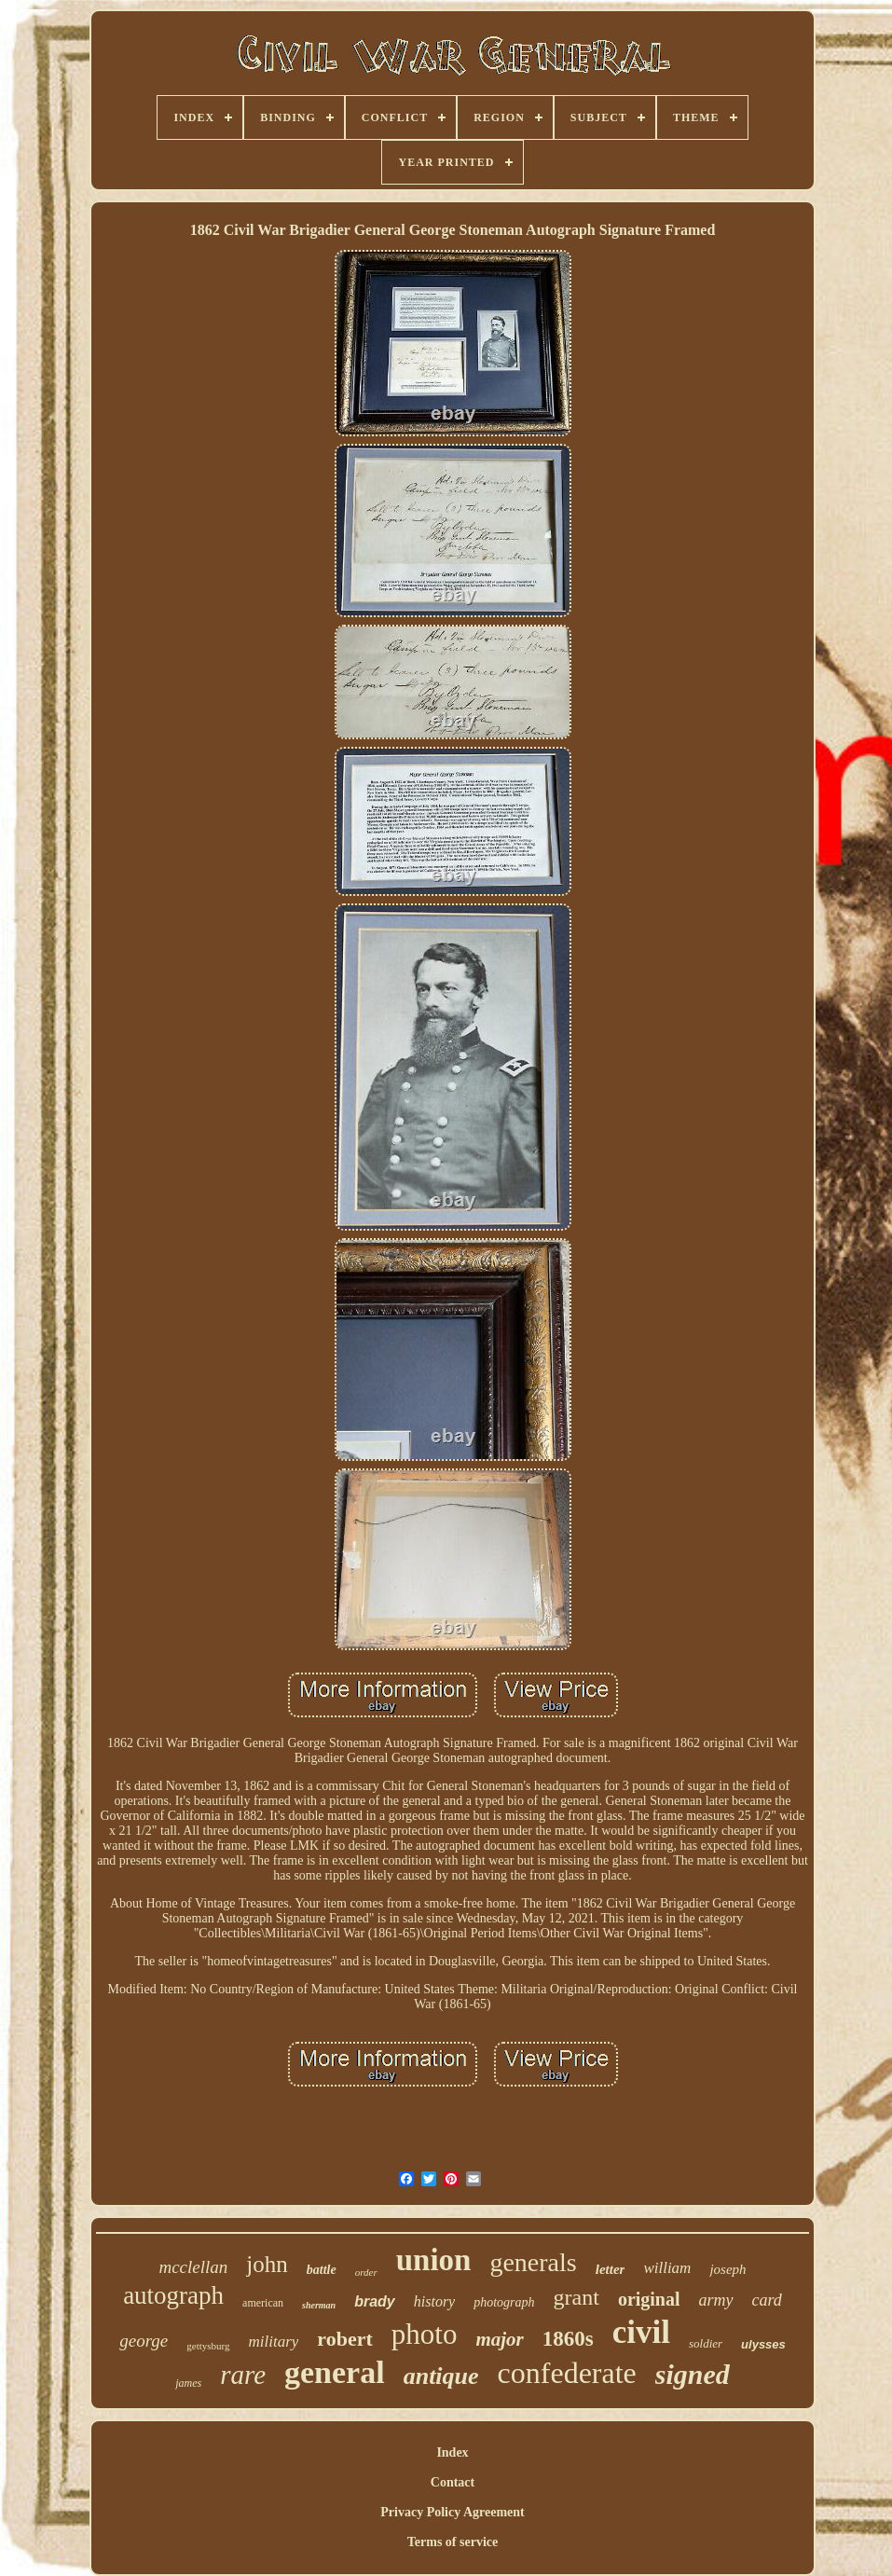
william (667, 2268)
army (716, 2300)
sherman (319, 2305)
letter (610, 2269)
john (266, 2264)
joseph (727, 2269)
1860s (568, 2338)
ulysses (763, 2344)
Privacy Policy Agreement (452, 2512)
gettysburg (207, 2345)
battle (321, 2270)
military (274, 2341)
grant (576, 2297)
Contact (452, 2482)
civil (641, 2332)
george (143, 2340)
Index (452, 2452)
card (767, 2300)
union (434, 2260)
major (499, 2339)
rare (243, 2375)
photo (424, 2334)
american (262, 2302)
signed (692, 2374)
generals (532, 2262)
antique (441, 2376)
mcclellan (192, 2267)
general (334, 2372)
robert (344, 2338)
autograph (173, 2295)
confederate (567, 2373)
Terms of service (452, 2542)
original (649, 2299)
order (366, 2272)
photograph (503, 2302)
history (434, 2301)
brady (374, 2301)
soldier (705, 2343)
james (188, 2383)
